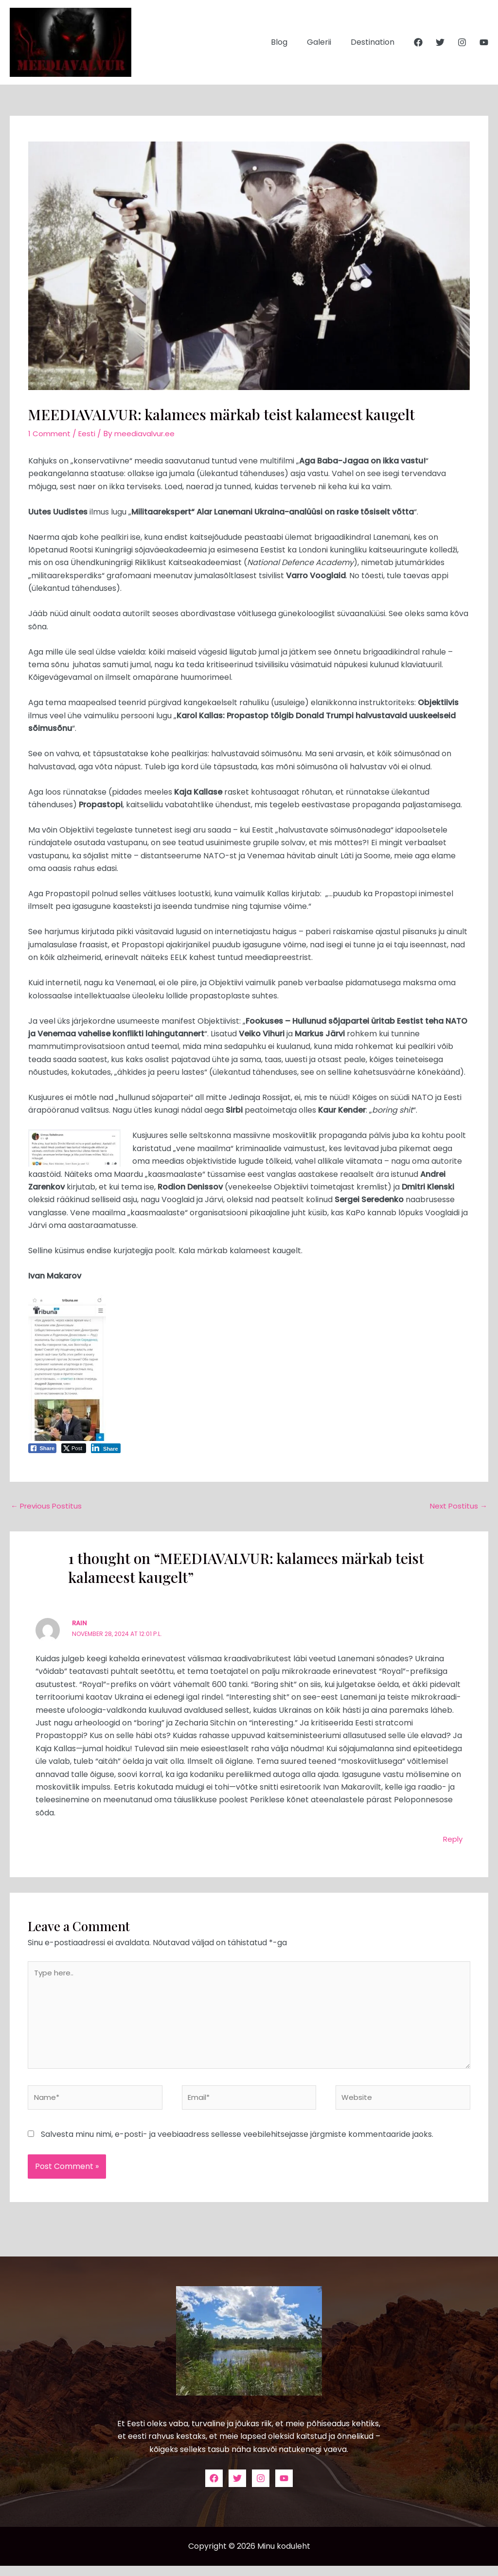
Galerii (325, 42)
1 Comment (50, 433)
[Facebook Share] (42, 1448)
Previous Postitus (48, 1506)
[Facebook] (418, 42)
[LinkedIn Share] (106, 1448)
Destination (374, 42)
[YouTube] (484, 42)
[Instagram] (462, 42)
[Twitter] (440, 42)
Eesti (89, 433)
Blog (289, 42)
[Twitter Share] (73, 1448)
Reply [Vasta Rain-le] (451, 1840)
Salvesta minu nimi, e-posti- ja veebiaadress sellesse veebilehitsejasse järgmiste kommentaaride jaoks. (237, 2144)
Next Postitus (457, 1506)
